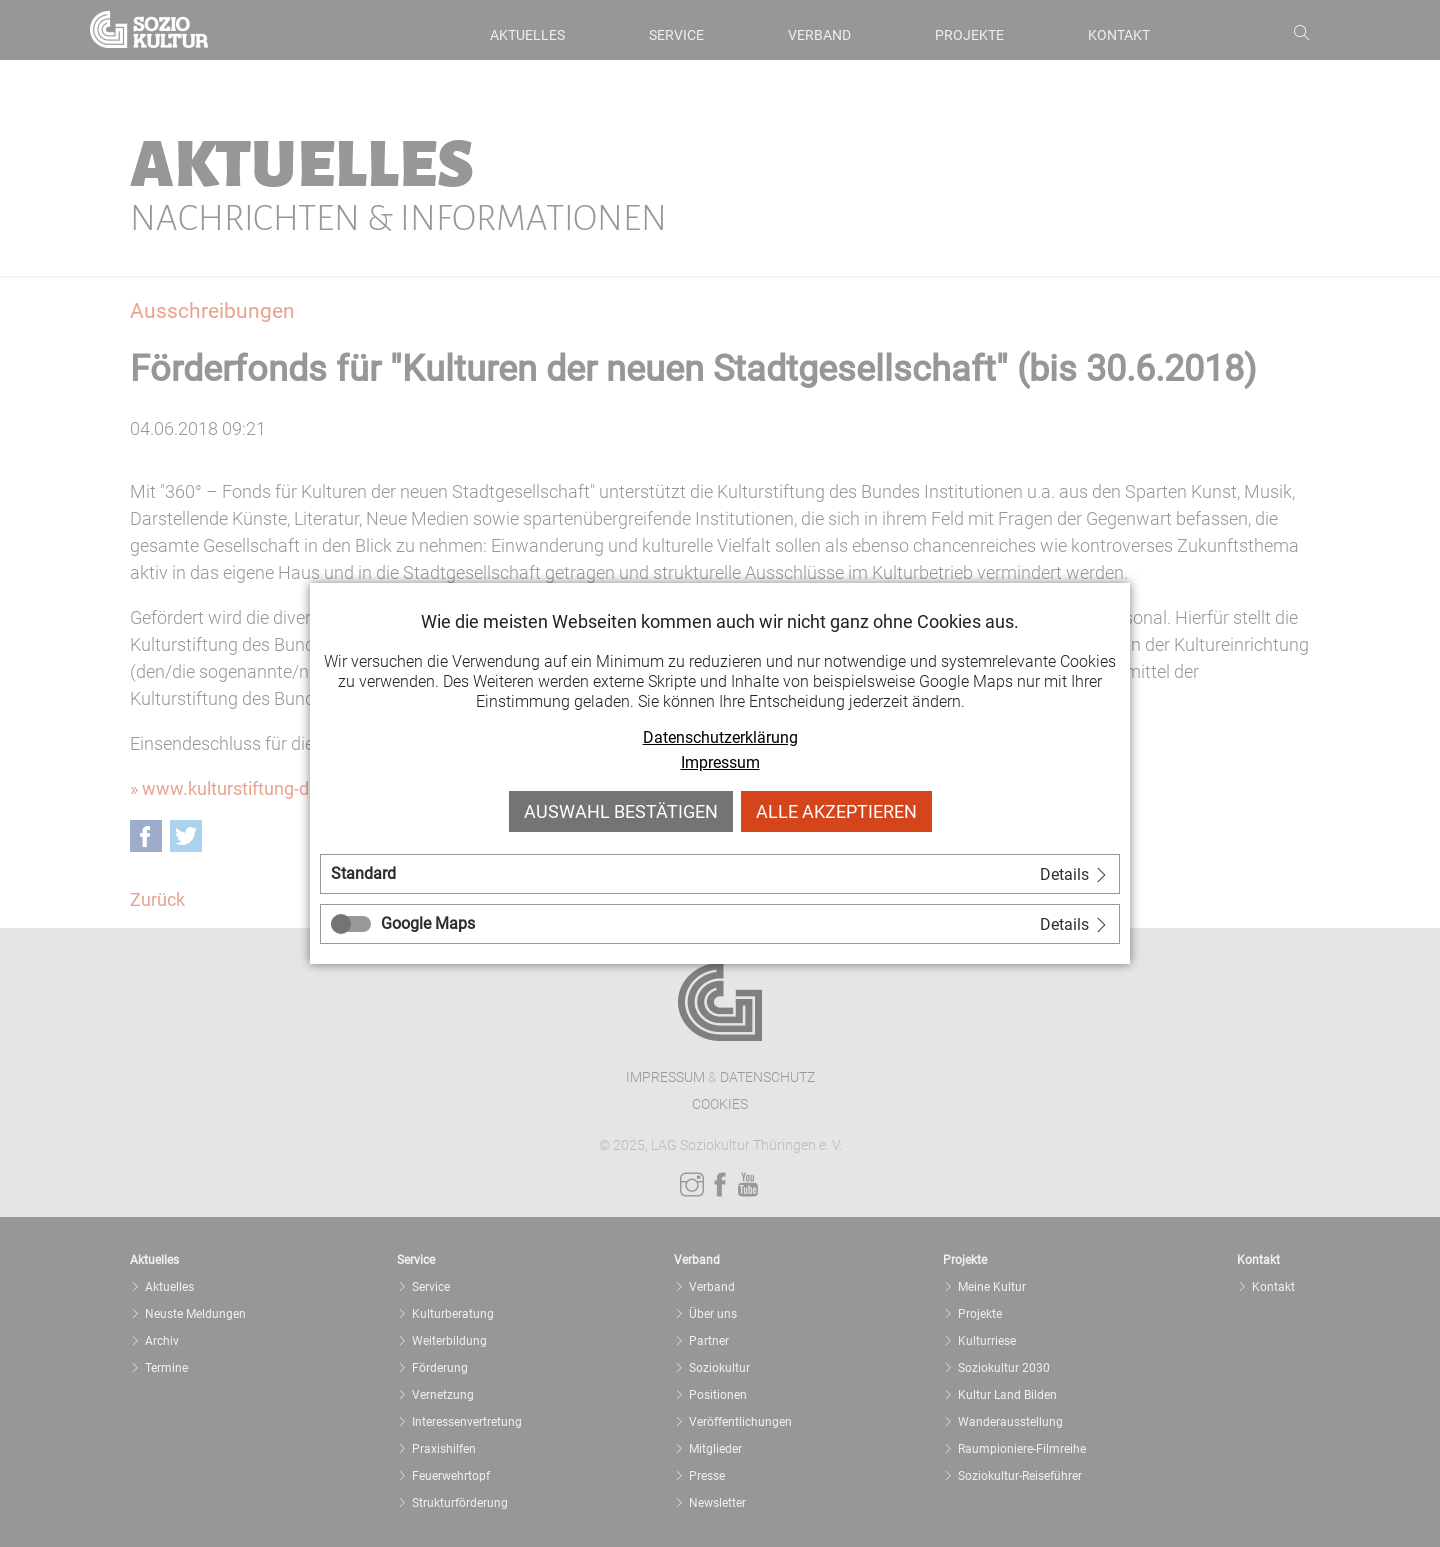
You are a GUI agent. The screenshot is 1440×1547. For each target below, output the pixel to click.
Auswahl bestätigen (621, 811)
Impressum (720, 762)
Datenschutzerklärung (720, 737)
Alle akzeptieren (836, 811)
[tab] (720, 874)
